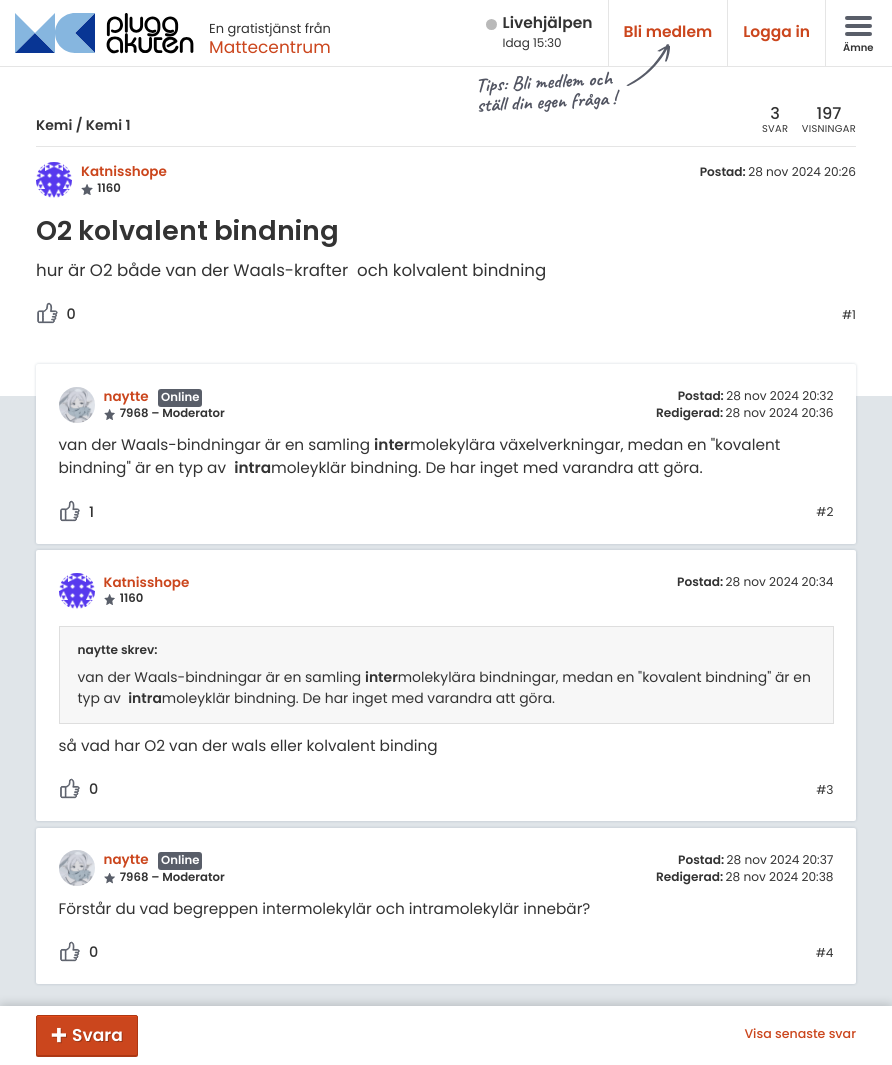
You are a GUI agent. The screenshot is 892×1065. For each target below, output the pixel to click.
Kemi (54, 125)
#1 (849, 316)
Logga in (776, 32)
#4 (825, 954)
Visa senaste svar (800, 1035)
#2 (824, 513)
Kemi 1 (108, 125)
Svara (97, 1035)
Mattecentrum (270, 47)
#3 (824, 791)
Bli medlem (668, 32)
